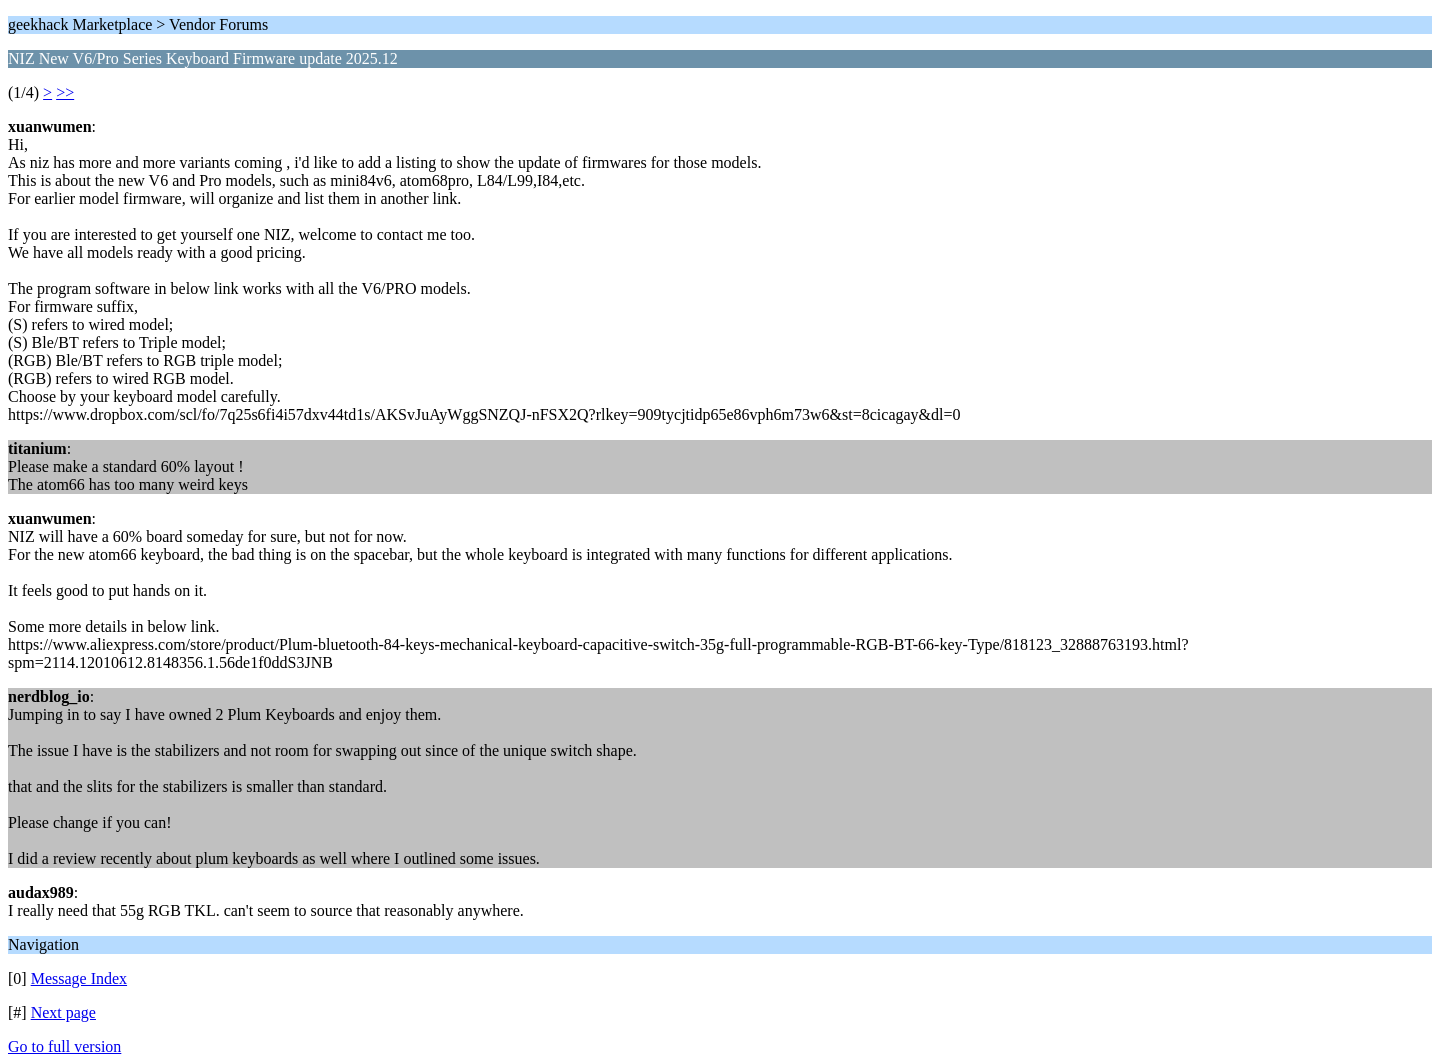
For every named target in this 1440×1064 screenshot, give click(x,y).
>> (65, 92)
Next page (63, 1012)
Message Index (79, 978)
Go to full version (64, 1046)
